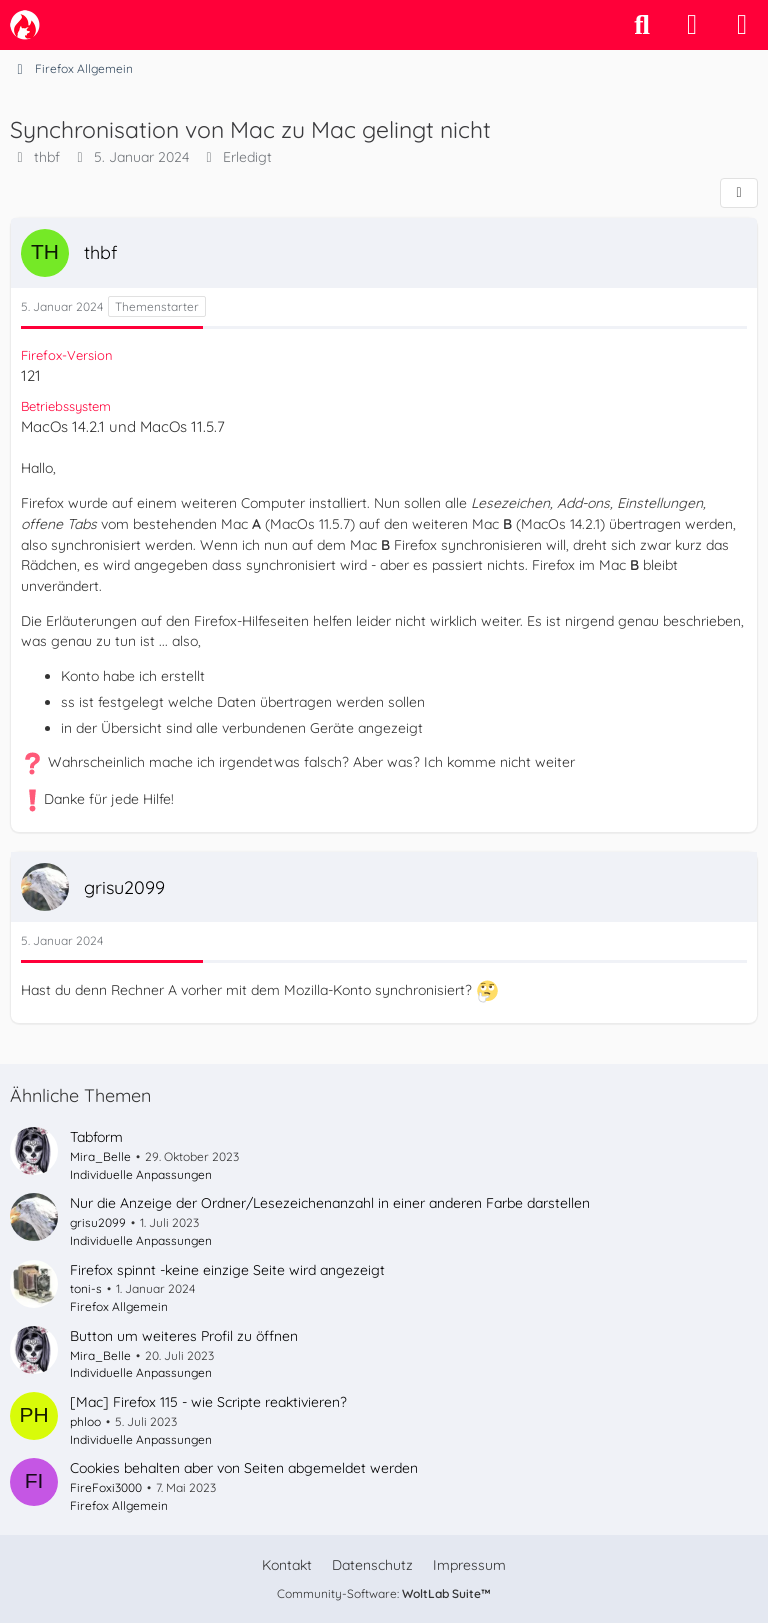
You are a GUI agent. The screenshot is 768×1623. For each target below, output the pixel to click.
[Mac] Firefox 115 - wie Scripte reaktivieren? (208, 1402)
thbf (47, 157)
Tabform (96, 1137)
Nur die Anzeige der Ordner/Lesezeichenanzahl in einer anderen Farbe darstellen (330, 1203)
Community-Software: (384, 1593)
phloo (85, 1421)
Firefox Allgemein (119, 1306)
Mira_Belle (100, 1156)
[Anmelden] (692, 25)
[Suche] (642, 25)
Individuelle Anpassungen (141, 1174)
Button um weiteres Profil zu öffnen (184, 1336)
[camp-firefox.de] (25, 25)
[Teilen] (739, 193)
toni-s (86, 1288)
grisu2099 (98, 1222)
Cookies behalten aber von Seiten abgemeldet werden (244, 1468)
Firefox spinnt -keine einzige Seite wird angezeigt (227, 1270)
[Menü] (742, 25)
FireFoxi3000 (106, 1487)
